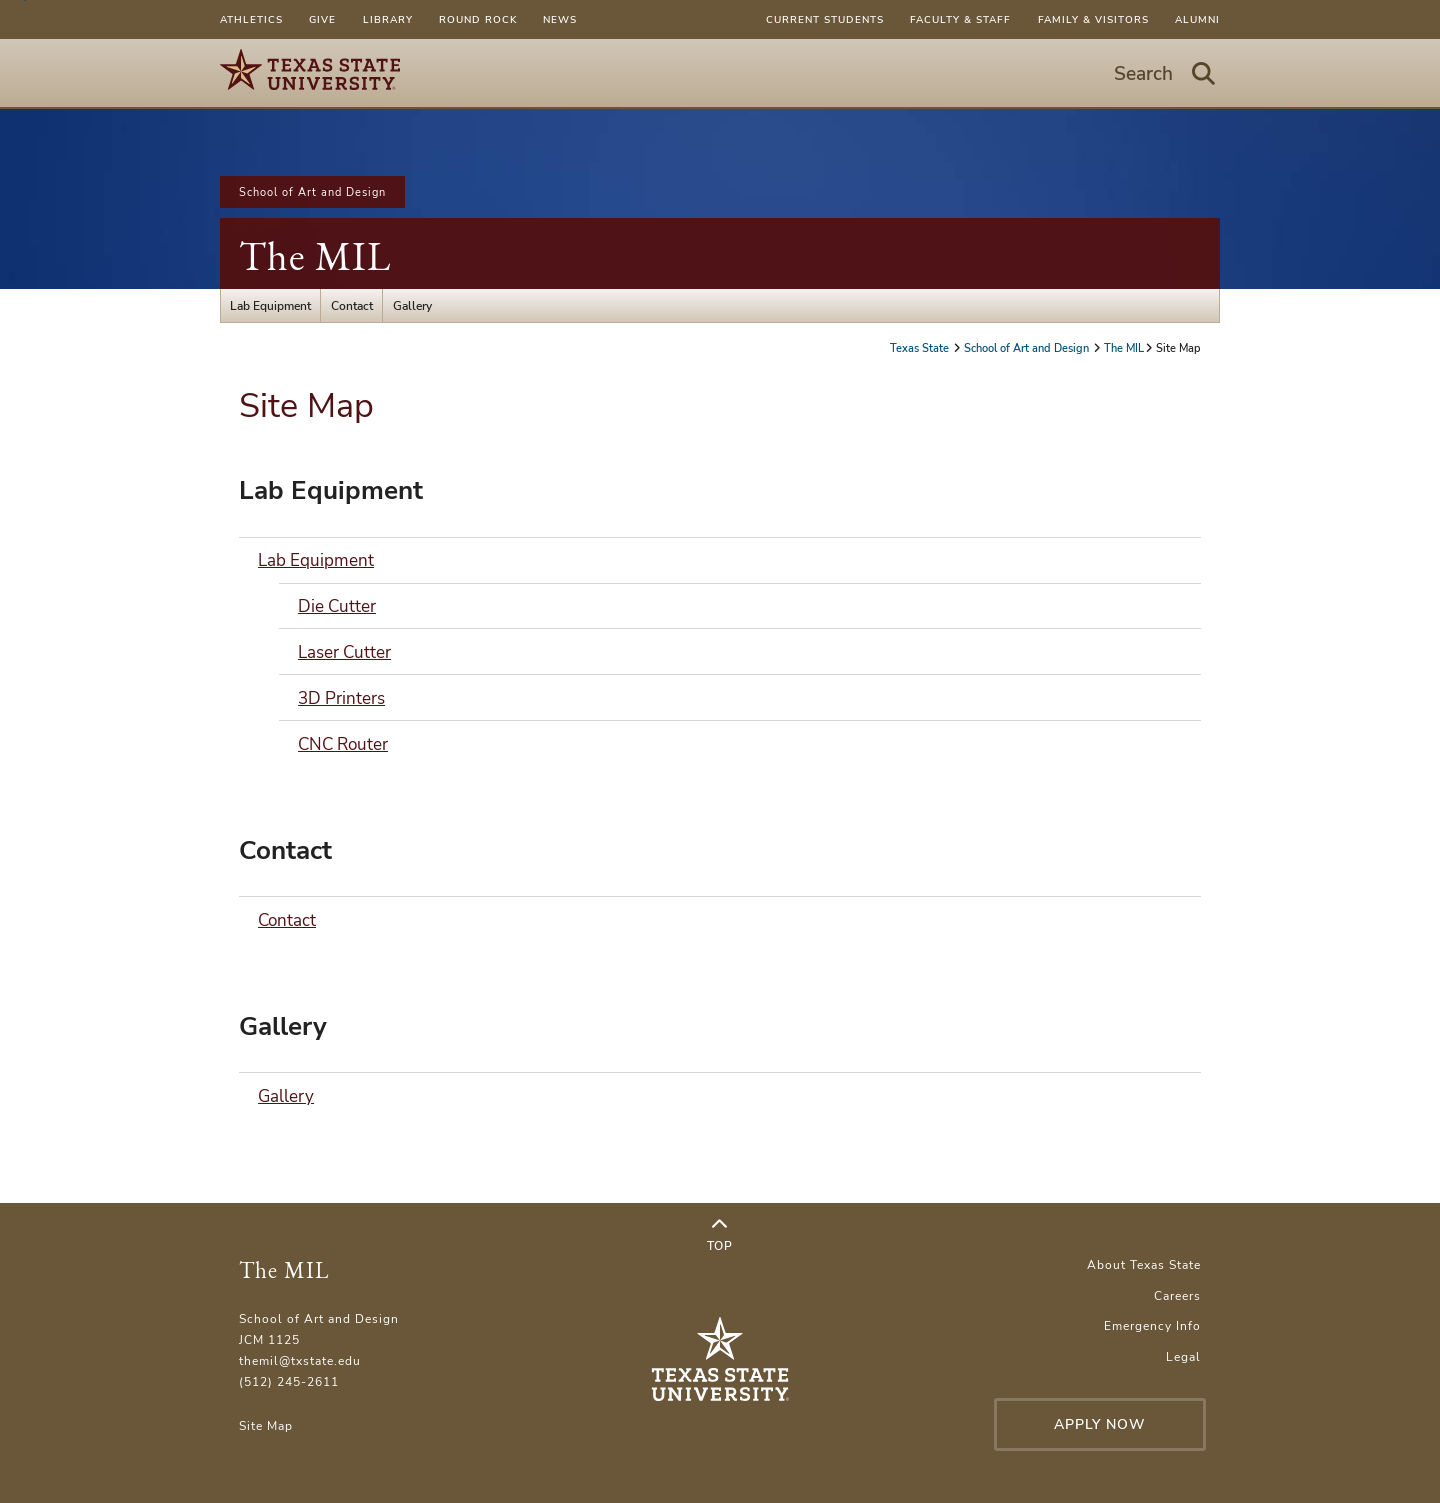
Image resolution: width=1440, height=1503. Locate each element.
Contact (352, 305)
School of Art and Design (312, 192)
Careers (1177, 1295)
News (560, 19)
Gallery (412, 305)
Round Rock (478, 19)
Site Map (266, 1425)
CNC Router (343, 744)
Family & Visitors (1093, 19)
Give (322, 19)
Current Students (825, 19)
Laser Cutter (344, 652)
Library (388, 19)
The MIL (315, 256)
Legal (1183, 1356)
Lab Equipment (270, 305)
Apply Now (1100, 1424)
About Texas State (1144, 1264)
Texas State (921, 348)
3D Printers (341, 698)
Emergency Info (1152, 1325)
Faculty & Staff (960, 19)
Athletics (251, 19)
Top (720, 1235)
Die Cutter (337, 606)
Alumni (1197, 19)
